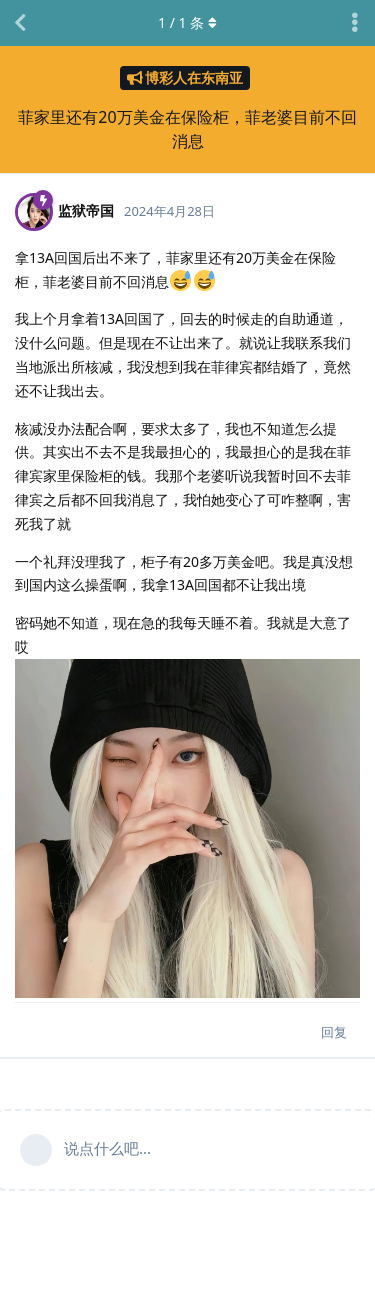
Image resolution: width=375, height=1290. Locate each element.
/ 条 (187, 22)
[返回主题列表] (20, 23)
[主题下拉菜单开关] (355, 23)
